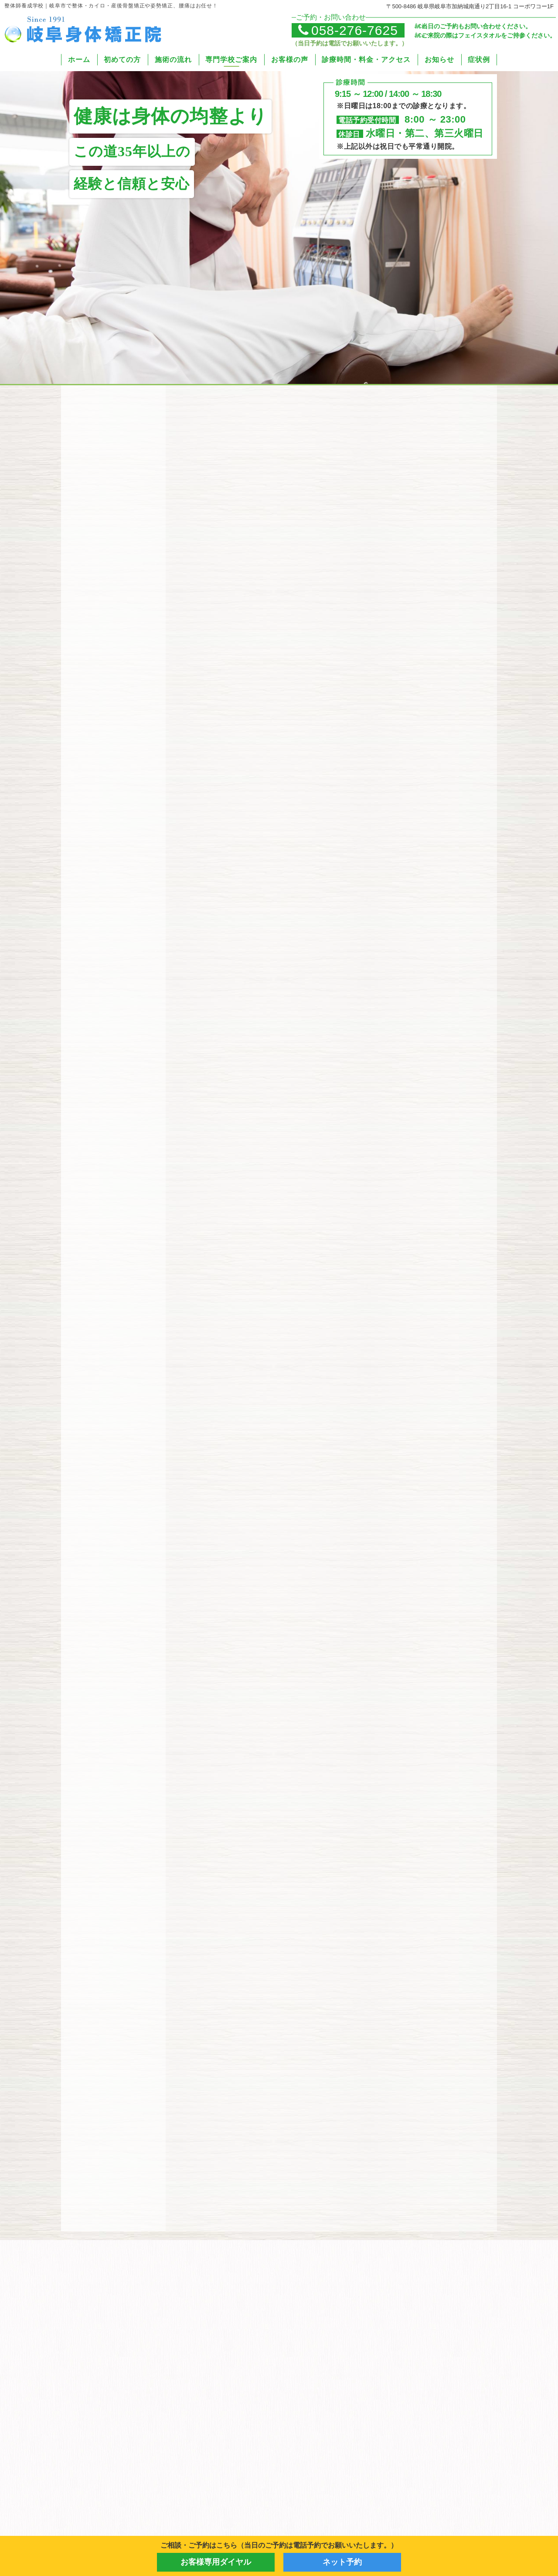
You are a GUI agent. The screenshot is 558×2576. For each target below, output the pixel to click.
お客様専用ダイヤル (215, 2562)
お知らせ (439, 59)
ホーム (79, 59)
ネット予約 (342, 2562)
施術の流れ (173, 59)
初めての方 (122, 59)
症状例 (479, 59)
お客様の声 (289, 59)
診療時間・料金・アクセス (366, 59)
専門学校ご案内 (231, 59)
